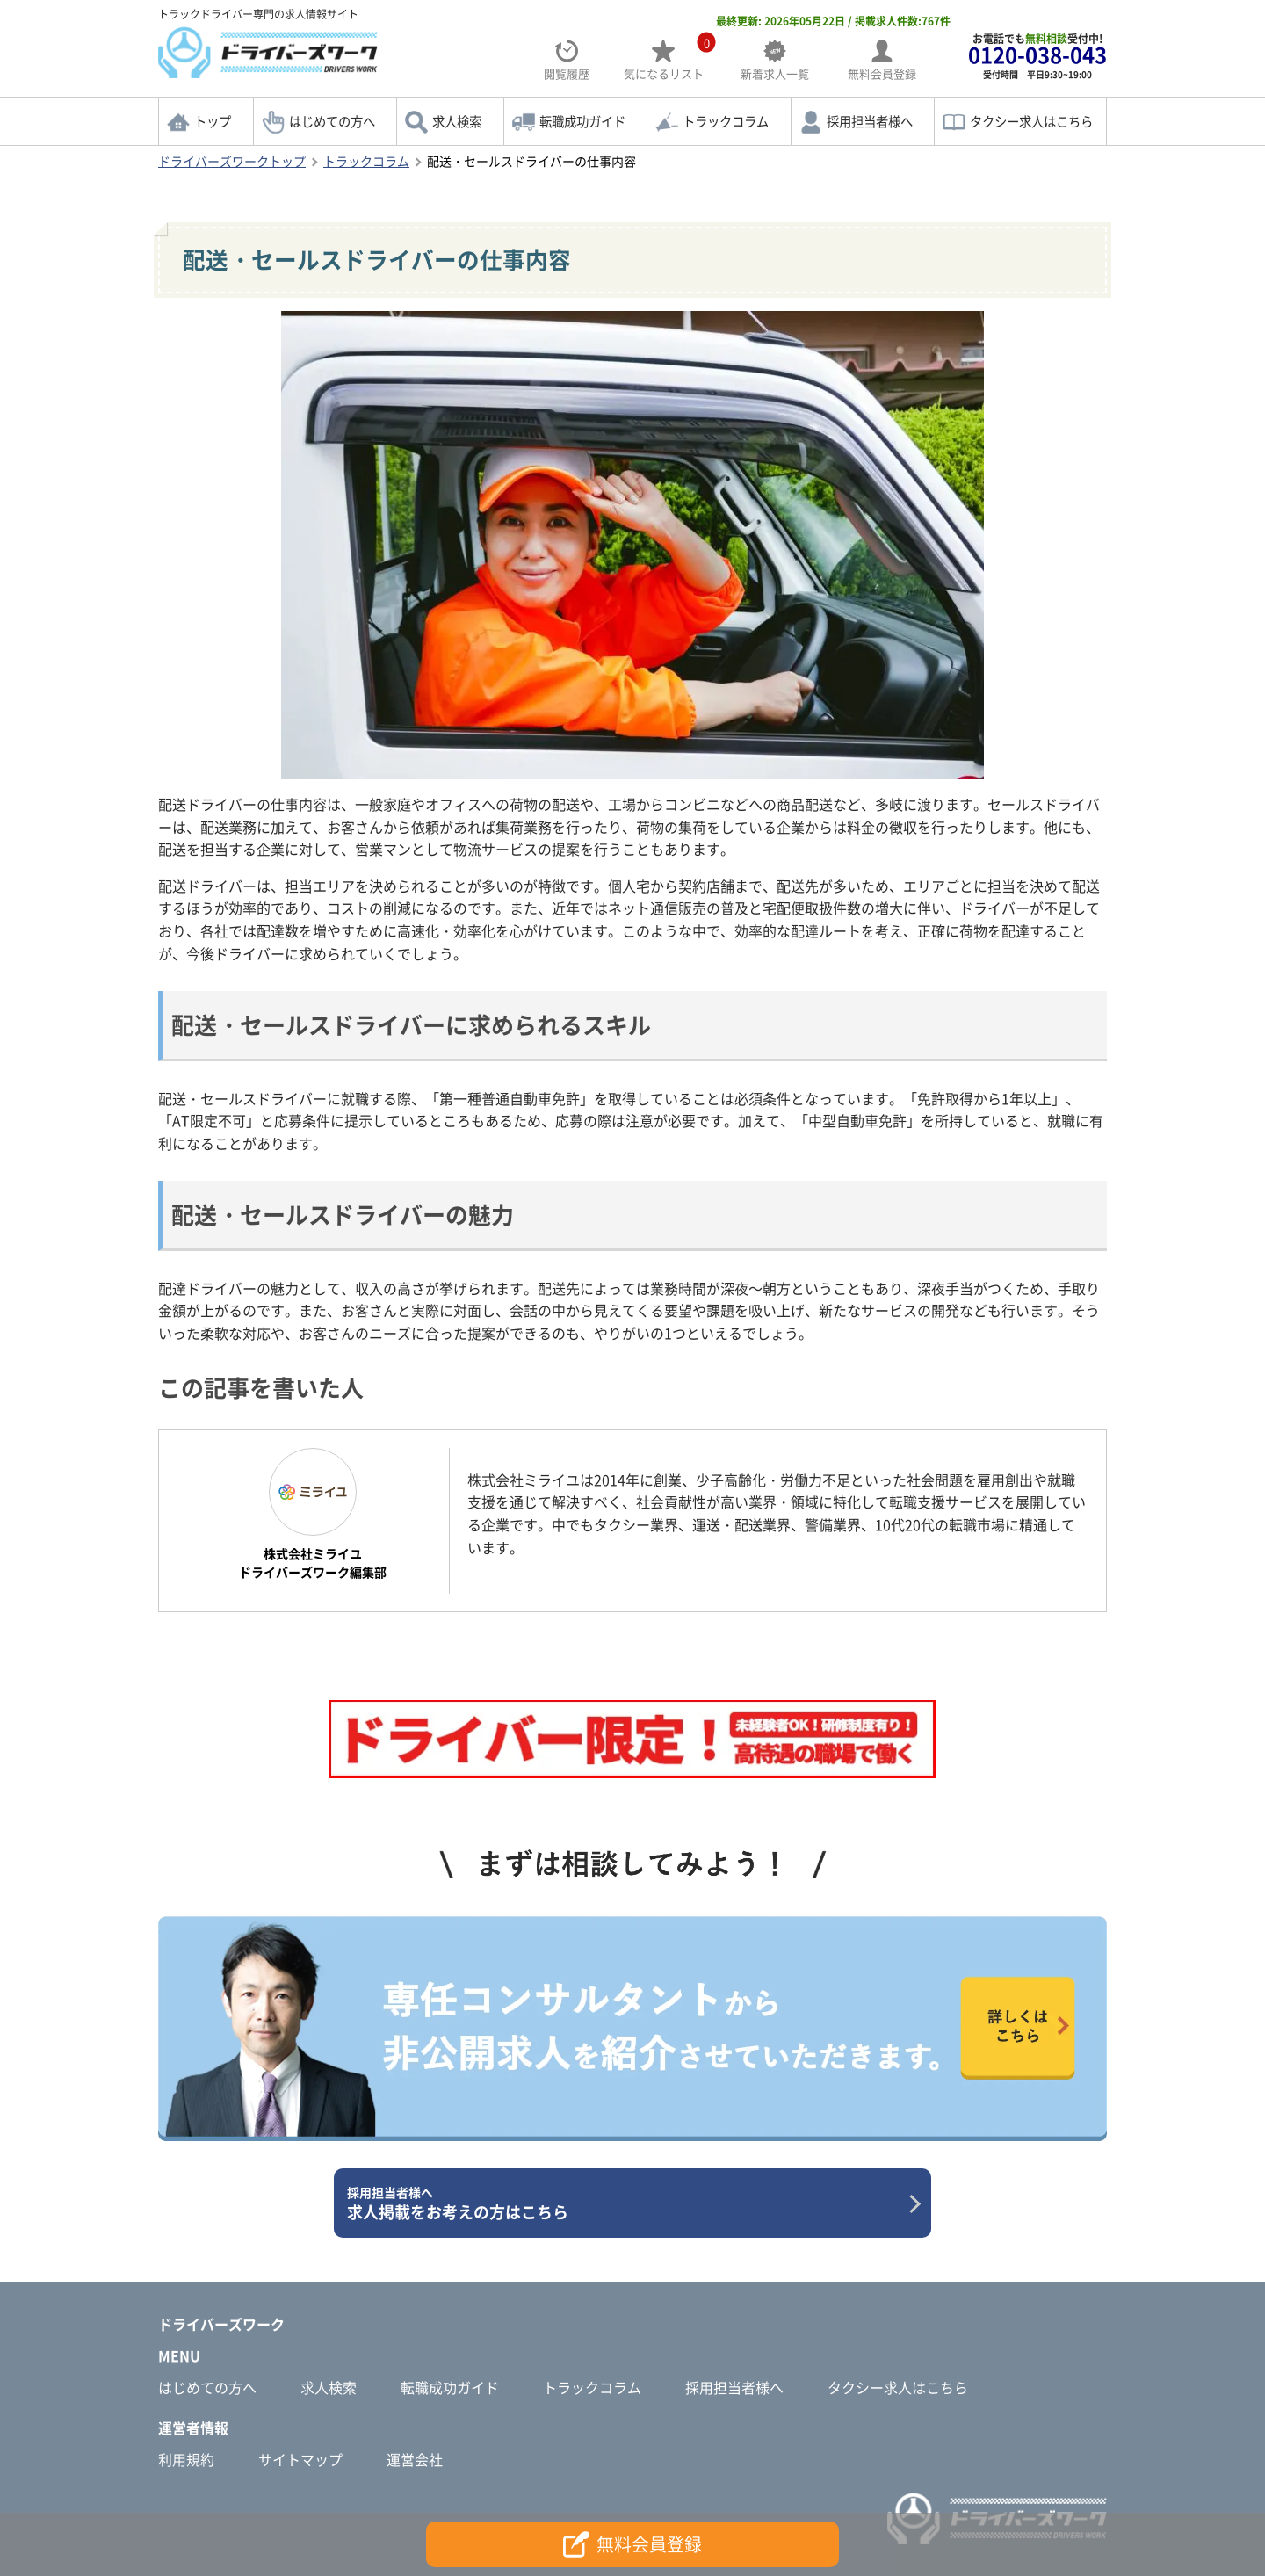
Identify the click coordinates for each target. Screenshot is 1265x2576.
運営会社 (415, 2459)
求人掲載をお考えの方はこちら (626, 2203)
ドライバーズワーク (221, 2323)
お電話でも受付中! (1037, 56)
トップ (212, 121)
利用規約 (186, 2459)
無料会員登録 (632, 2544)
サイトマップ (300, 2459)
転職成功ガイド (582, 121)
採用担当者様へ (870, 121)
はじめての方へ (332, 121)
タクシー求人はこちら (1031, 121)
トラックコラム (726, 121)
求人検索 (456, 121)
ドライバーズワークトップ (232, 161)
